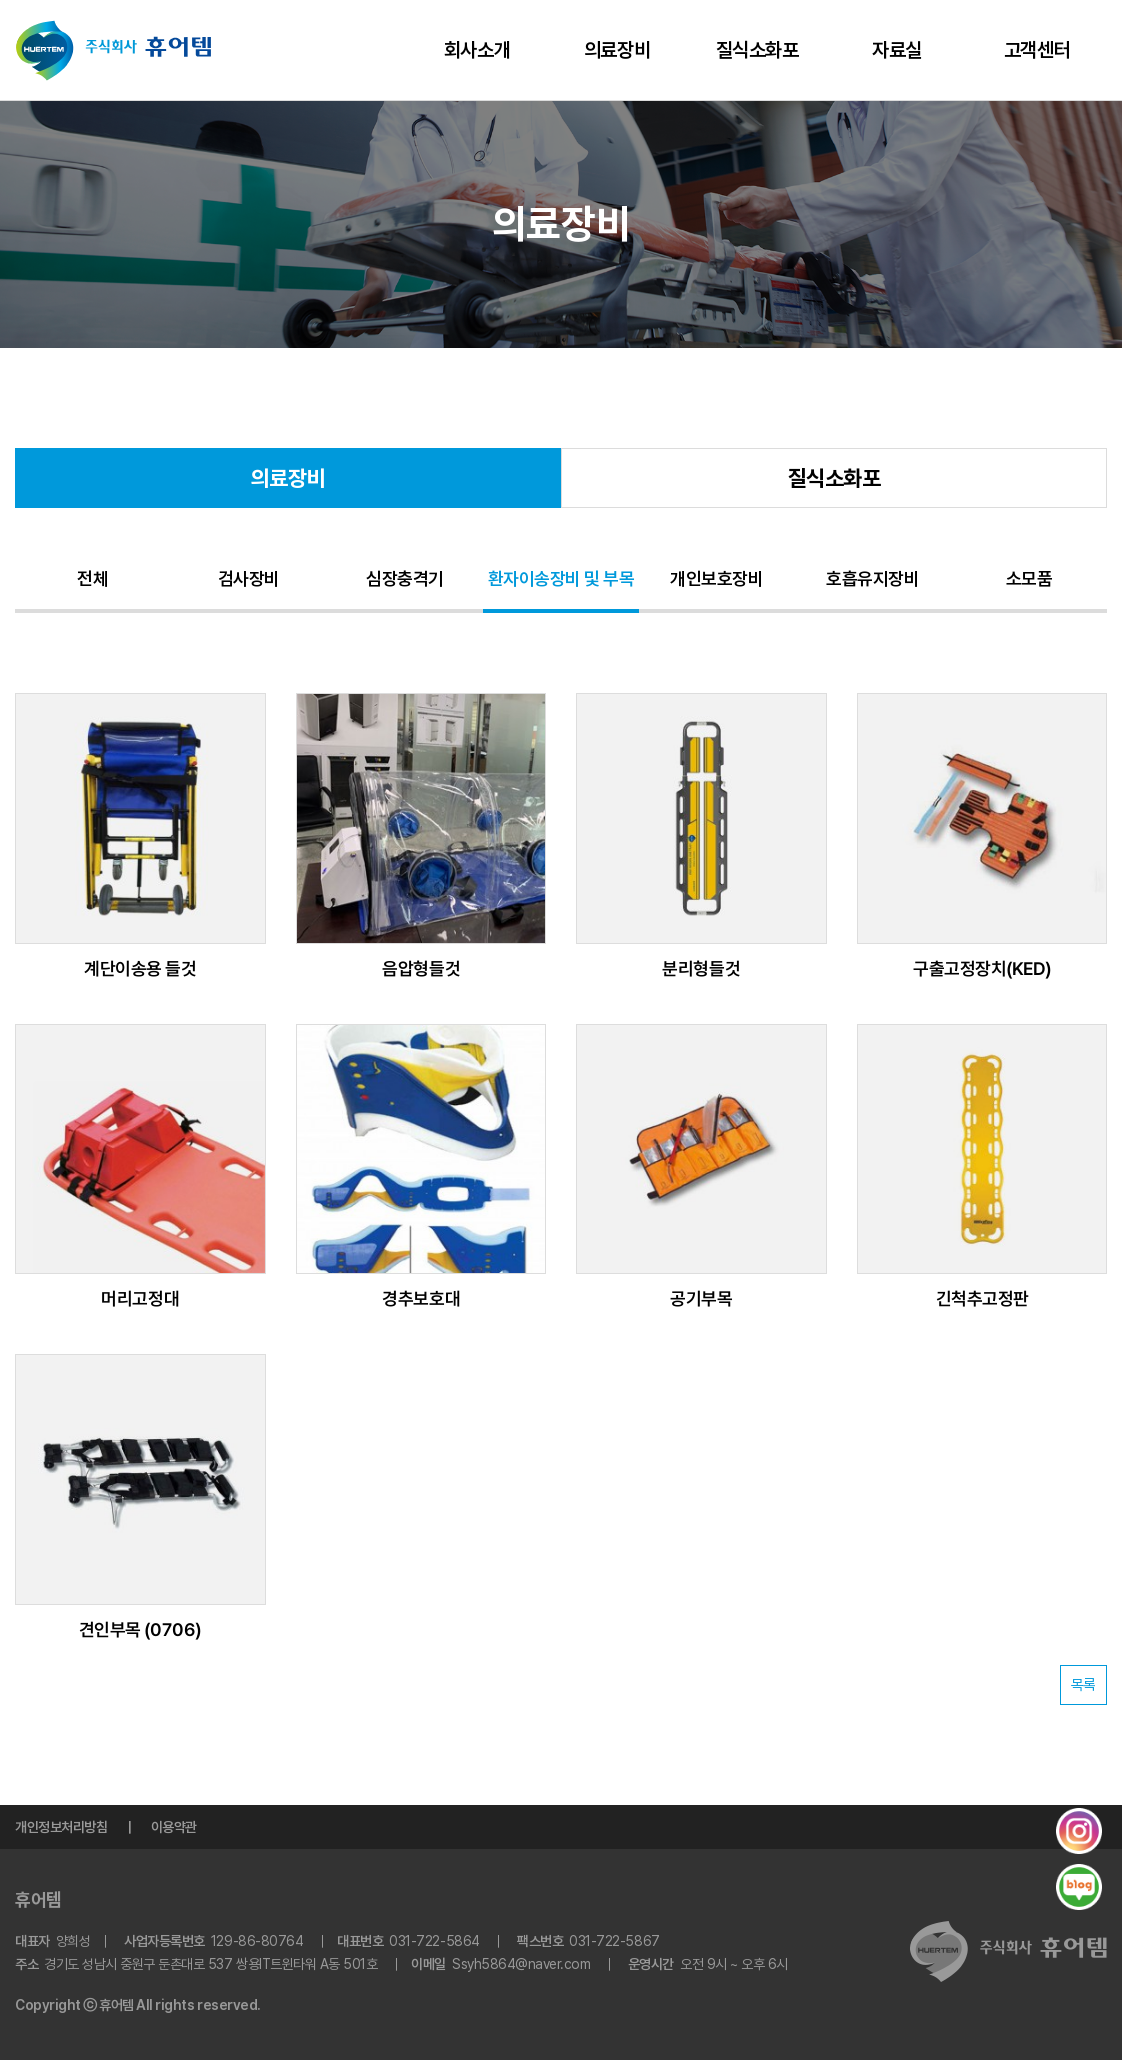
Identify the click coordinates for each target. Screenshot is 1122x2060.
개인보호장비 (716, 578)
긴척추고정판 (981, 1298)
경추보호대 (421, 1298)
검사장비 (249, 578)
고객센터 (1037, 50)
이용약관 (174, 1827)
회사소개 (477, 50)
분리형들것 (701, 968)
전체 (92, 578)
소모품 (1029, 578)
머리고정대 (140, 1298)
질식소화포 (757, 50)
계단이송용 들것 (140, 968)
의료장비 (617, 50)
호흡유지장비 (872, 578)
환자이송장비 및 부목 (561, 578)
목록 (1083, 1685)
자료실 (897, 50)
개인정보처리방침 (61, 1827)
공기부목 (701, 1298)
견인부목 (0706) (140, 1629)
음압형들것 (421, 968)
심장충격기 (405, 578)
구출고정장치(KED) (982, 968)
